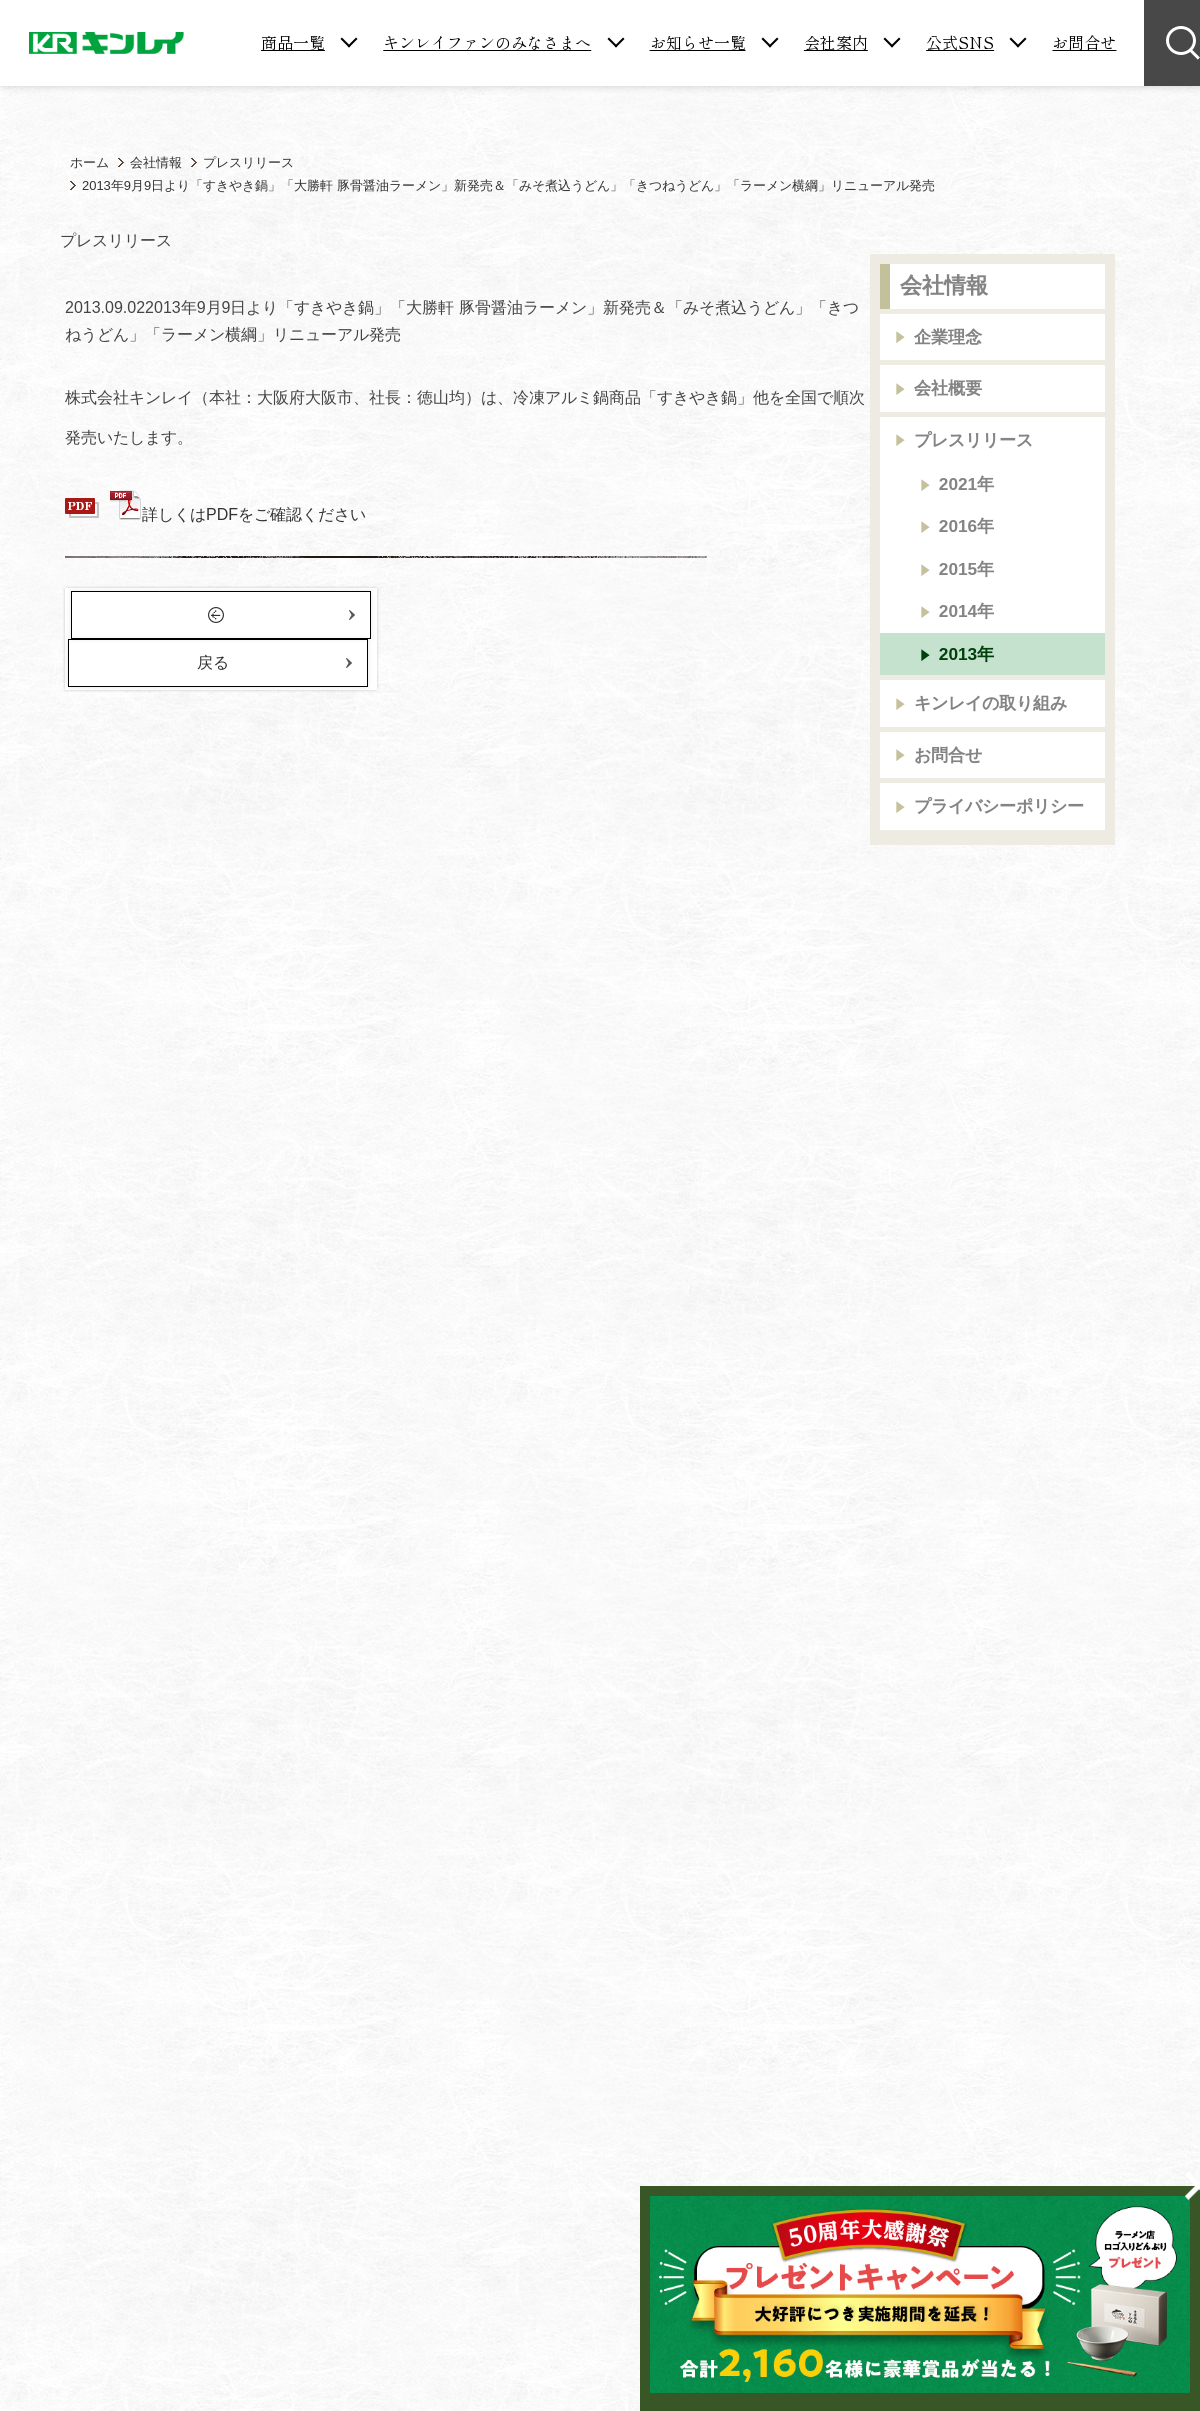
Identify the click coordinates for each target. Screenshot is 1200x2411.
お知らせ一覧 (698, 42)
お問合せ (1084, 42)
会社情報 (944, 285)
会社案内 (836, 42)
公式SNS (960, 42)
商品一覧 (293, 42)
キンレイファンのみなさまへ (487, 42)
